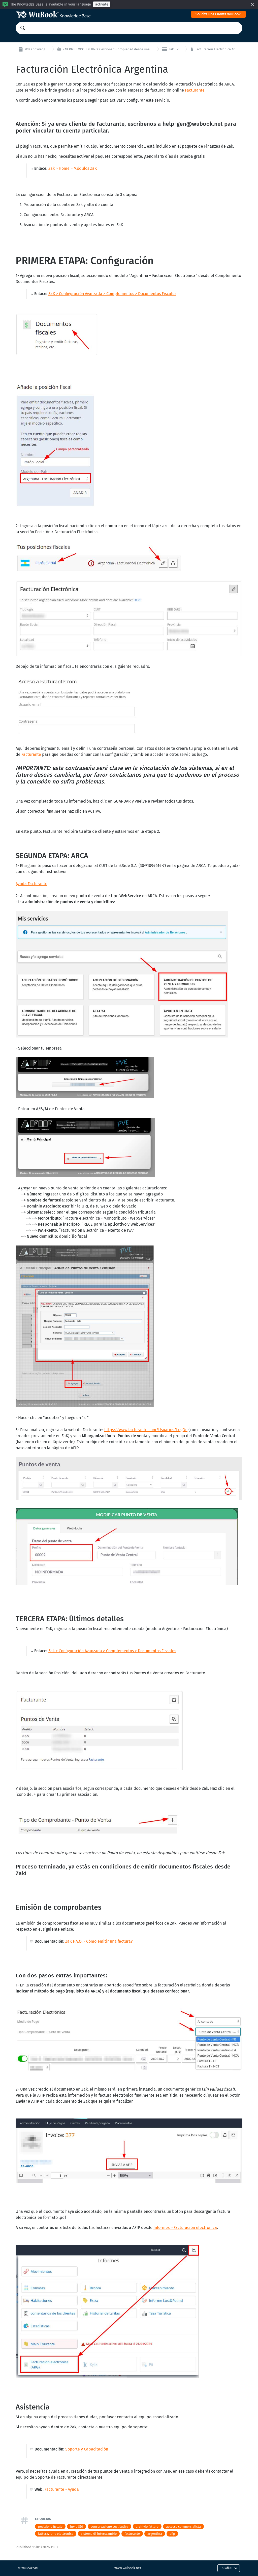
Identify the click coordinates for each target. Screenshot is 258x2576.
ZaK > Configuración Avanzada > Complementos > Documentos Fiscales (112, 293)
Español (228, 2568)
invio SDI (76, 2526)
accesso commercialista (183, 2526)
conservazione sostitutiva (109, 2526)
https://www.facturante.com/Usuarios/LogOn (145, 1429)
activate (101, 4)
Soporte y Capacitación (86, 2449)
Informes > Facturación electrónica (185, 2227)
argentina (154, 2534)
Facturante (195, 90)
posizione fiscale (50, 2526)
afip (172, 2534)
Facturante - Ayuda (62, 2489)
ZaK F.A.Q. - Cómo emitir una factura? (99, 1941)
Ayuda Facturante (31, 883)
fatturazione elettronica (55, 2534)
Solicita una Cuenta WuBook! (218, 14)
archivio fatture (147, 2526)
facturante (132, 2534)
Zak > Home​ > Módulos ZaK (72, 168)
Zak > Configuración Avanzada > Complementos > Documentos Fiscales (112, 1650)
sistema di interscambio (99, 2534)
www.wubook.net (127, 2568)
